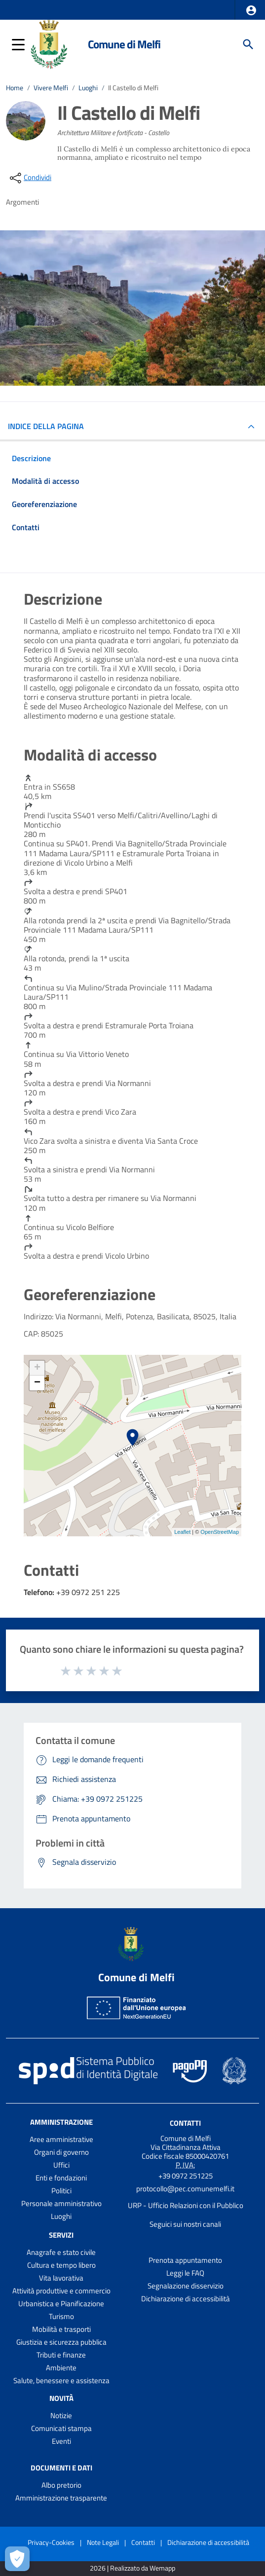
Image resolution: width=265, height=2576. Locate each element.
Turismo (61, 2316)
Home (14, 87)
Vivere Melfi (51, 87)
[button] (251, 10)
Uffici (61, 2165)
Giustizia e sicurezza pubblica (61, 2342)
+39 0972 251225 (185, 2175)
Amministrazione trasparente (61, 2497)
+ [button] (37, 1368)
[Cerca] (248, 44)
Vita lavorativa (61, 2278)
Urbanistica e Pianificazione (61, 2303)
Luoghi (88, 87)
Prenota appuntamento (185, 2260)
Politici (61, 2190)
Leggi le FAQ (185, 2273)
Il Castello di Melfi (133, 87)
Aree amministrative (61, 2139)
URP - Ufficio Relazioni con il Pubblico (185, 2205)
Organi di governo (61, 2152)
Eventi (61, 2441)
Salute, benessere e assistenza (61, 2380)
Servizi (61, 2235)
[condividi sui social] (29, 178)
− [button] (37, 1383)
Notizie (61, 2415)
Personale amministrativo (61, 2203)
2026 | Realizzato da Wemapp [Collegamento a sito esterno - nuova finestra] (132, 2568)
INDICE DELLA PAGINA (50, 426)
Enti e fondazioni (61, 2177)
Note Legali (103, 2542)
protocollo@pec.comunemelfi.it (185, 2188)
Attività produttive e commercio (61, 2290)
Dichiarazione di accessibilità (185, 2298)
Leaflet (182, 1532)
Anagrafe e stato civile (61, 2252)
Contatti (185, 2123)
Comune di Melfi (124, 44)
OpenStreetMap (219, 1532)
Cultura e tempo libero (61, 2265)
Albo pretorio (61, 2485)
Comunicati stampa (61, 2428)
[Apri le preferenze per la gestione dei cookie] (17, 2558)
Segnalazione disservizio (186, 2285)
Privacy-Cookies (51, 2542)
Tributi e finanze (61, 2354)
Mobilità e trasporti (61, 2329)
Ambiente (61, 2367)
